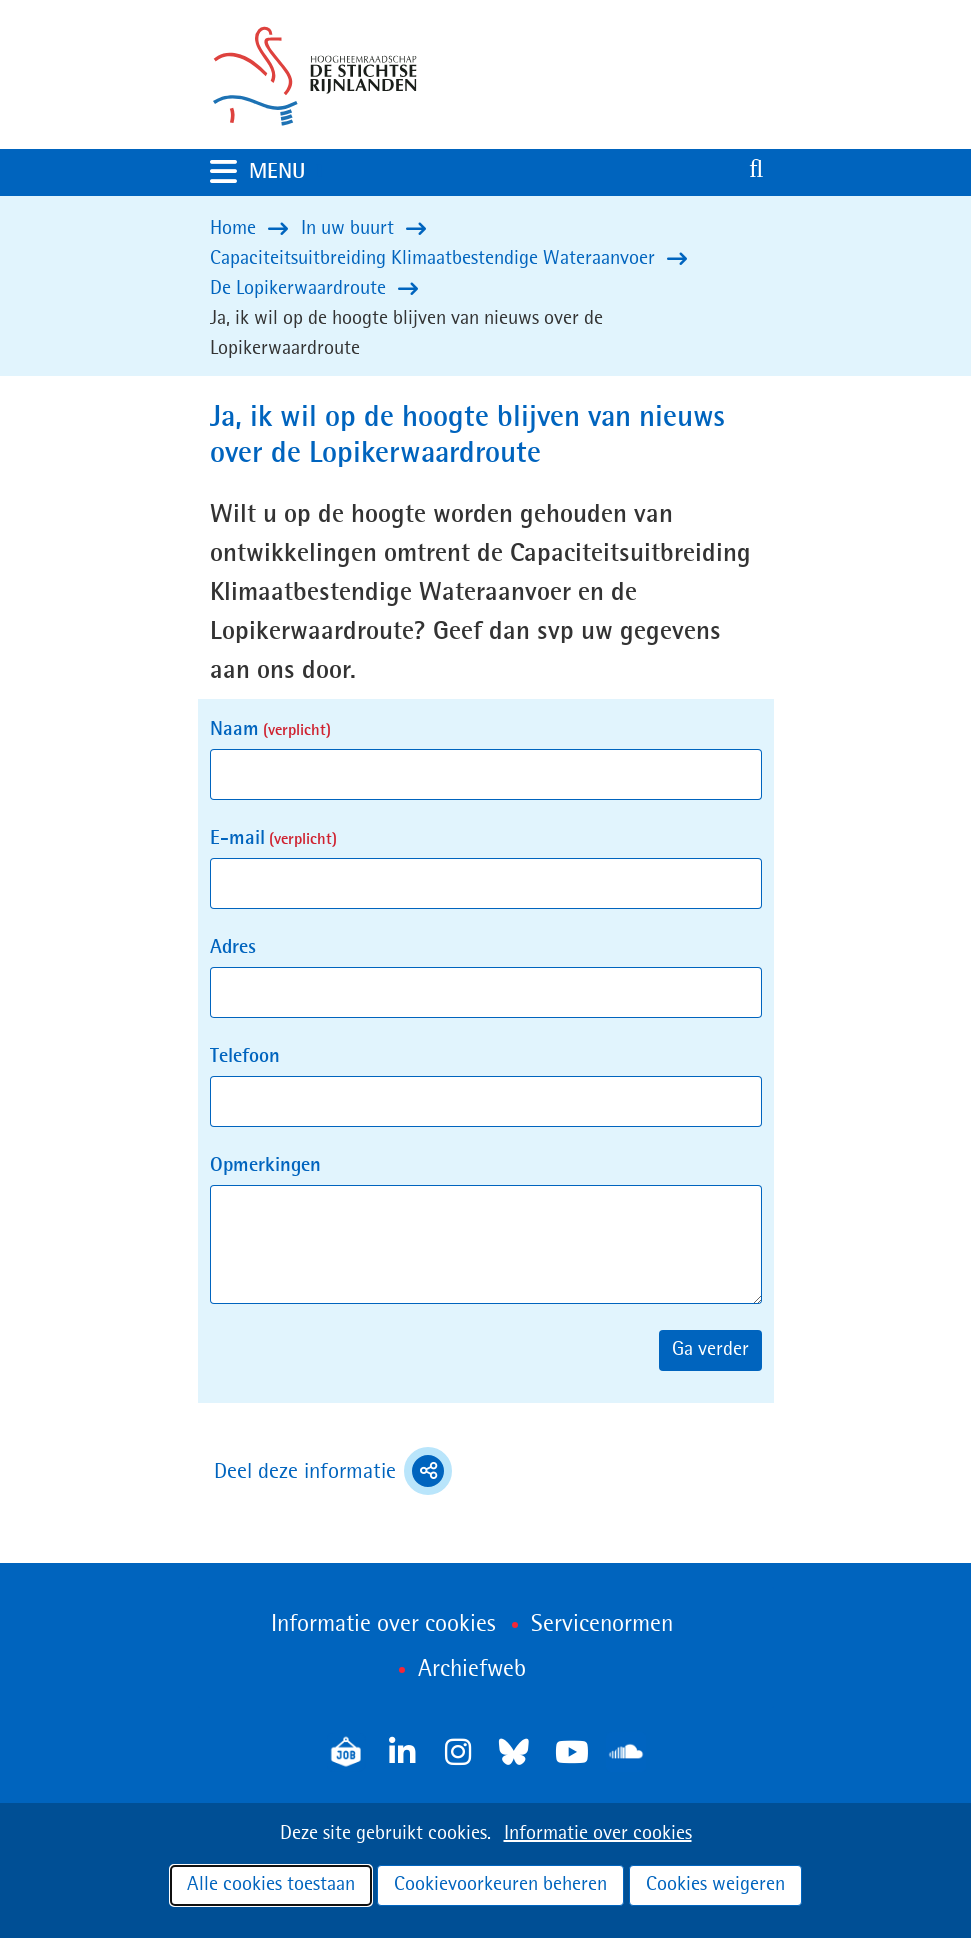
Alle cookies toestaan (271, 1885)
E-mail (273, 839)
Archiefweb (472, 1670)
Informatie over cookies (598, 1834)
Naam (270, 730)
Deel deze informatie (333, 1471)
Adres (233, 948)
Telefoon (245, 1057)
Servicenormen (602, 1625)
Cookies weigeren (715, 1885)
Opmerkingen (265, 1166)
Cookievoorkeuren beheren (500, 1885)
